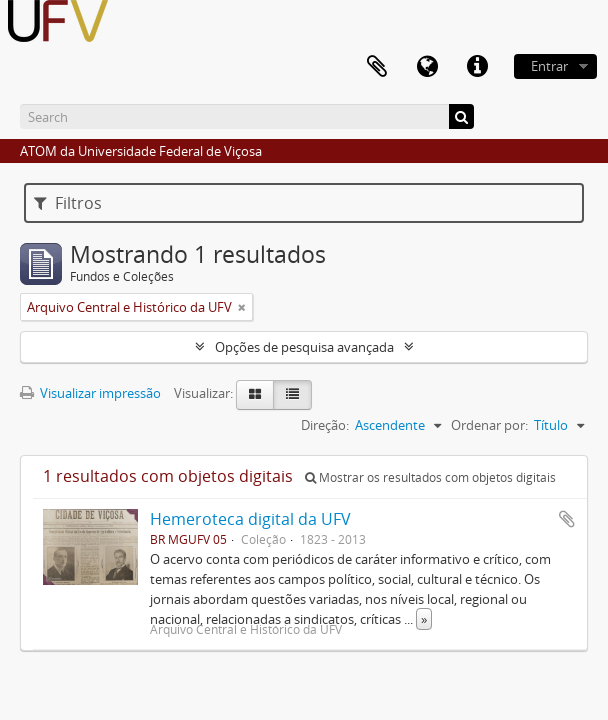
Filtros (68, 203)
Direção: (325, 425)
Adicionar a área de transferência (567, 519)
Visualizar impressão (90, 393)
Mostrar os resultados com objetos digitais (430, 477)
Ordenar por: (489, 425)
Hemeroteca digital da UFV (250, 519)
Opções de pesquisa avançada (304, 347)
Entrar (549, 66)
